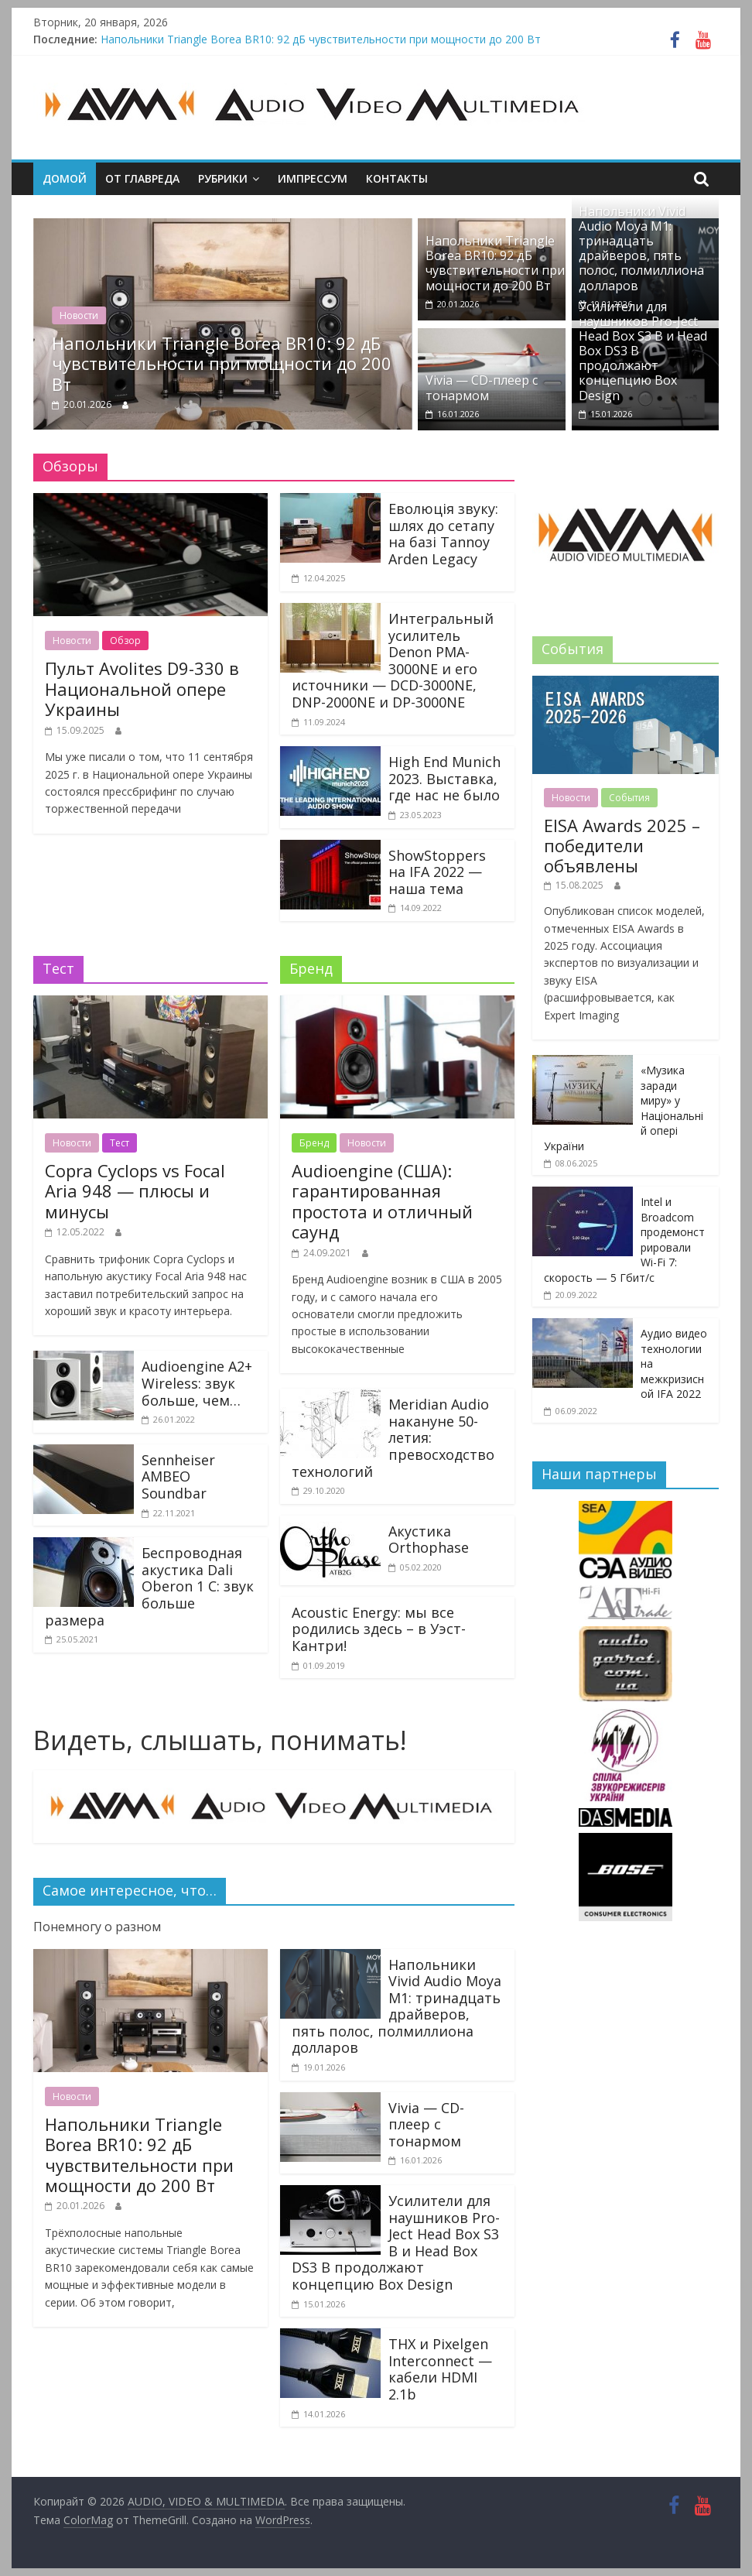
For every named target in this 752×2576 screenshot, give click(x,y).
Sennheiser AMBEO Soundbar (178, 1476)
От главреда (142, 178)
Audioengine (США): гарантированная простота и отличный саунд (382, 1201)
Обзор (125, 640)
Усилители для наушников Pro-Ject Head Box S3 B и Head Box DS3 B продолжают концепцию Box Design (396, 2242)
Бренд (314, 1142)
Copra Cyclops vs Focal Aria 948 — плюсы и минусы (135, 1191)
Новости (79, 315)
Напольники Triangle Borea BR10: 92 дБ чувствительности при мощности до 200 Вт (321, 39)
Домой (65, 178)
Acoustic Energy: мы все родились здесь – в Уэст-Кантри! (379, 1629)
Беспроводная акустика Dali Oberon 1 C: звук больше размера (149, 1586)
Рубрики (223, 178)
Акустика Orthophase (428, 1539)
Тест (119, 1142)
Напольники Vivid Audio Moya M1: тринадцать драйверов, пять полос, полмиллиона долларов (641, 248)
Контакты (397, 178)
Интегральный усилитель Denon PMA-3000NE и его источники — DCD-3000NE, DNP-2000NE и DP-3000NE (393, 660)
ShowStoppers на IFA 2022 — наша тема (437, 872)
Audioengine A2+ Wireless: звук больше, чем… (197, 1383)
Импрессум (312, 178)
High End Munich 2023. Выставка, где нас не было (444, 778)
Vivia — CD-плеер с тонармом (482, 387)
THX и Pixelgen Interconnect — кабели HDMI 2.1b (440, 2368)
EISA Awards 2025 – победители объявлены (622, 846)
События (629, 797)
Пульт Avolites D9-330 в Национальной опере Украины (142, 688)
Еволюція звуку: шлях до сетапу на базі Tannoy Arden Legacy (443, 533)
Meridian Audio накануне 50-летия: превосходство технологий (393, 1437)
